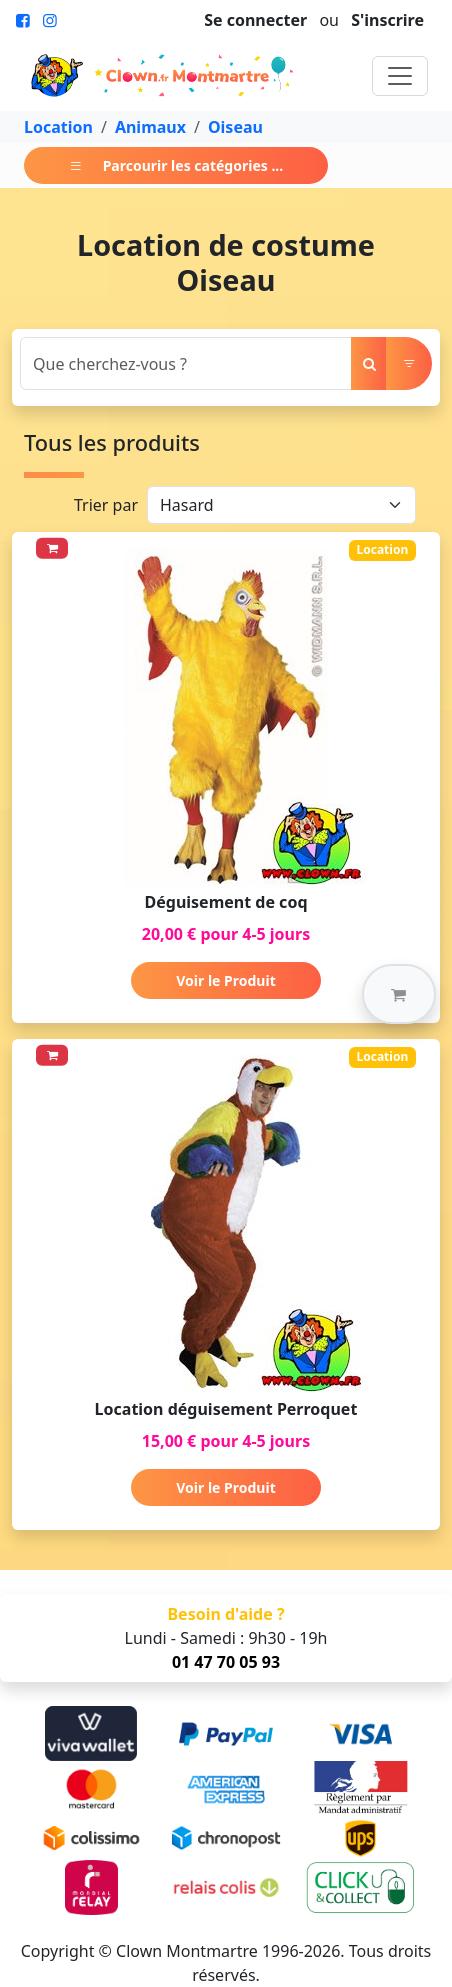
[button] (399, 994)
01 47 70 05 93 (226, 1662)
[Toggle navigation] (400, 76)
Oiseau (235, 127)
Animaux (150, 127)
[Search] (186, 363)
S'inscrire (387, 20)
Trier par (106, 505)
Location (58, 127)
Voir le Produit (225, 980)
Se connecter (255, 20)
